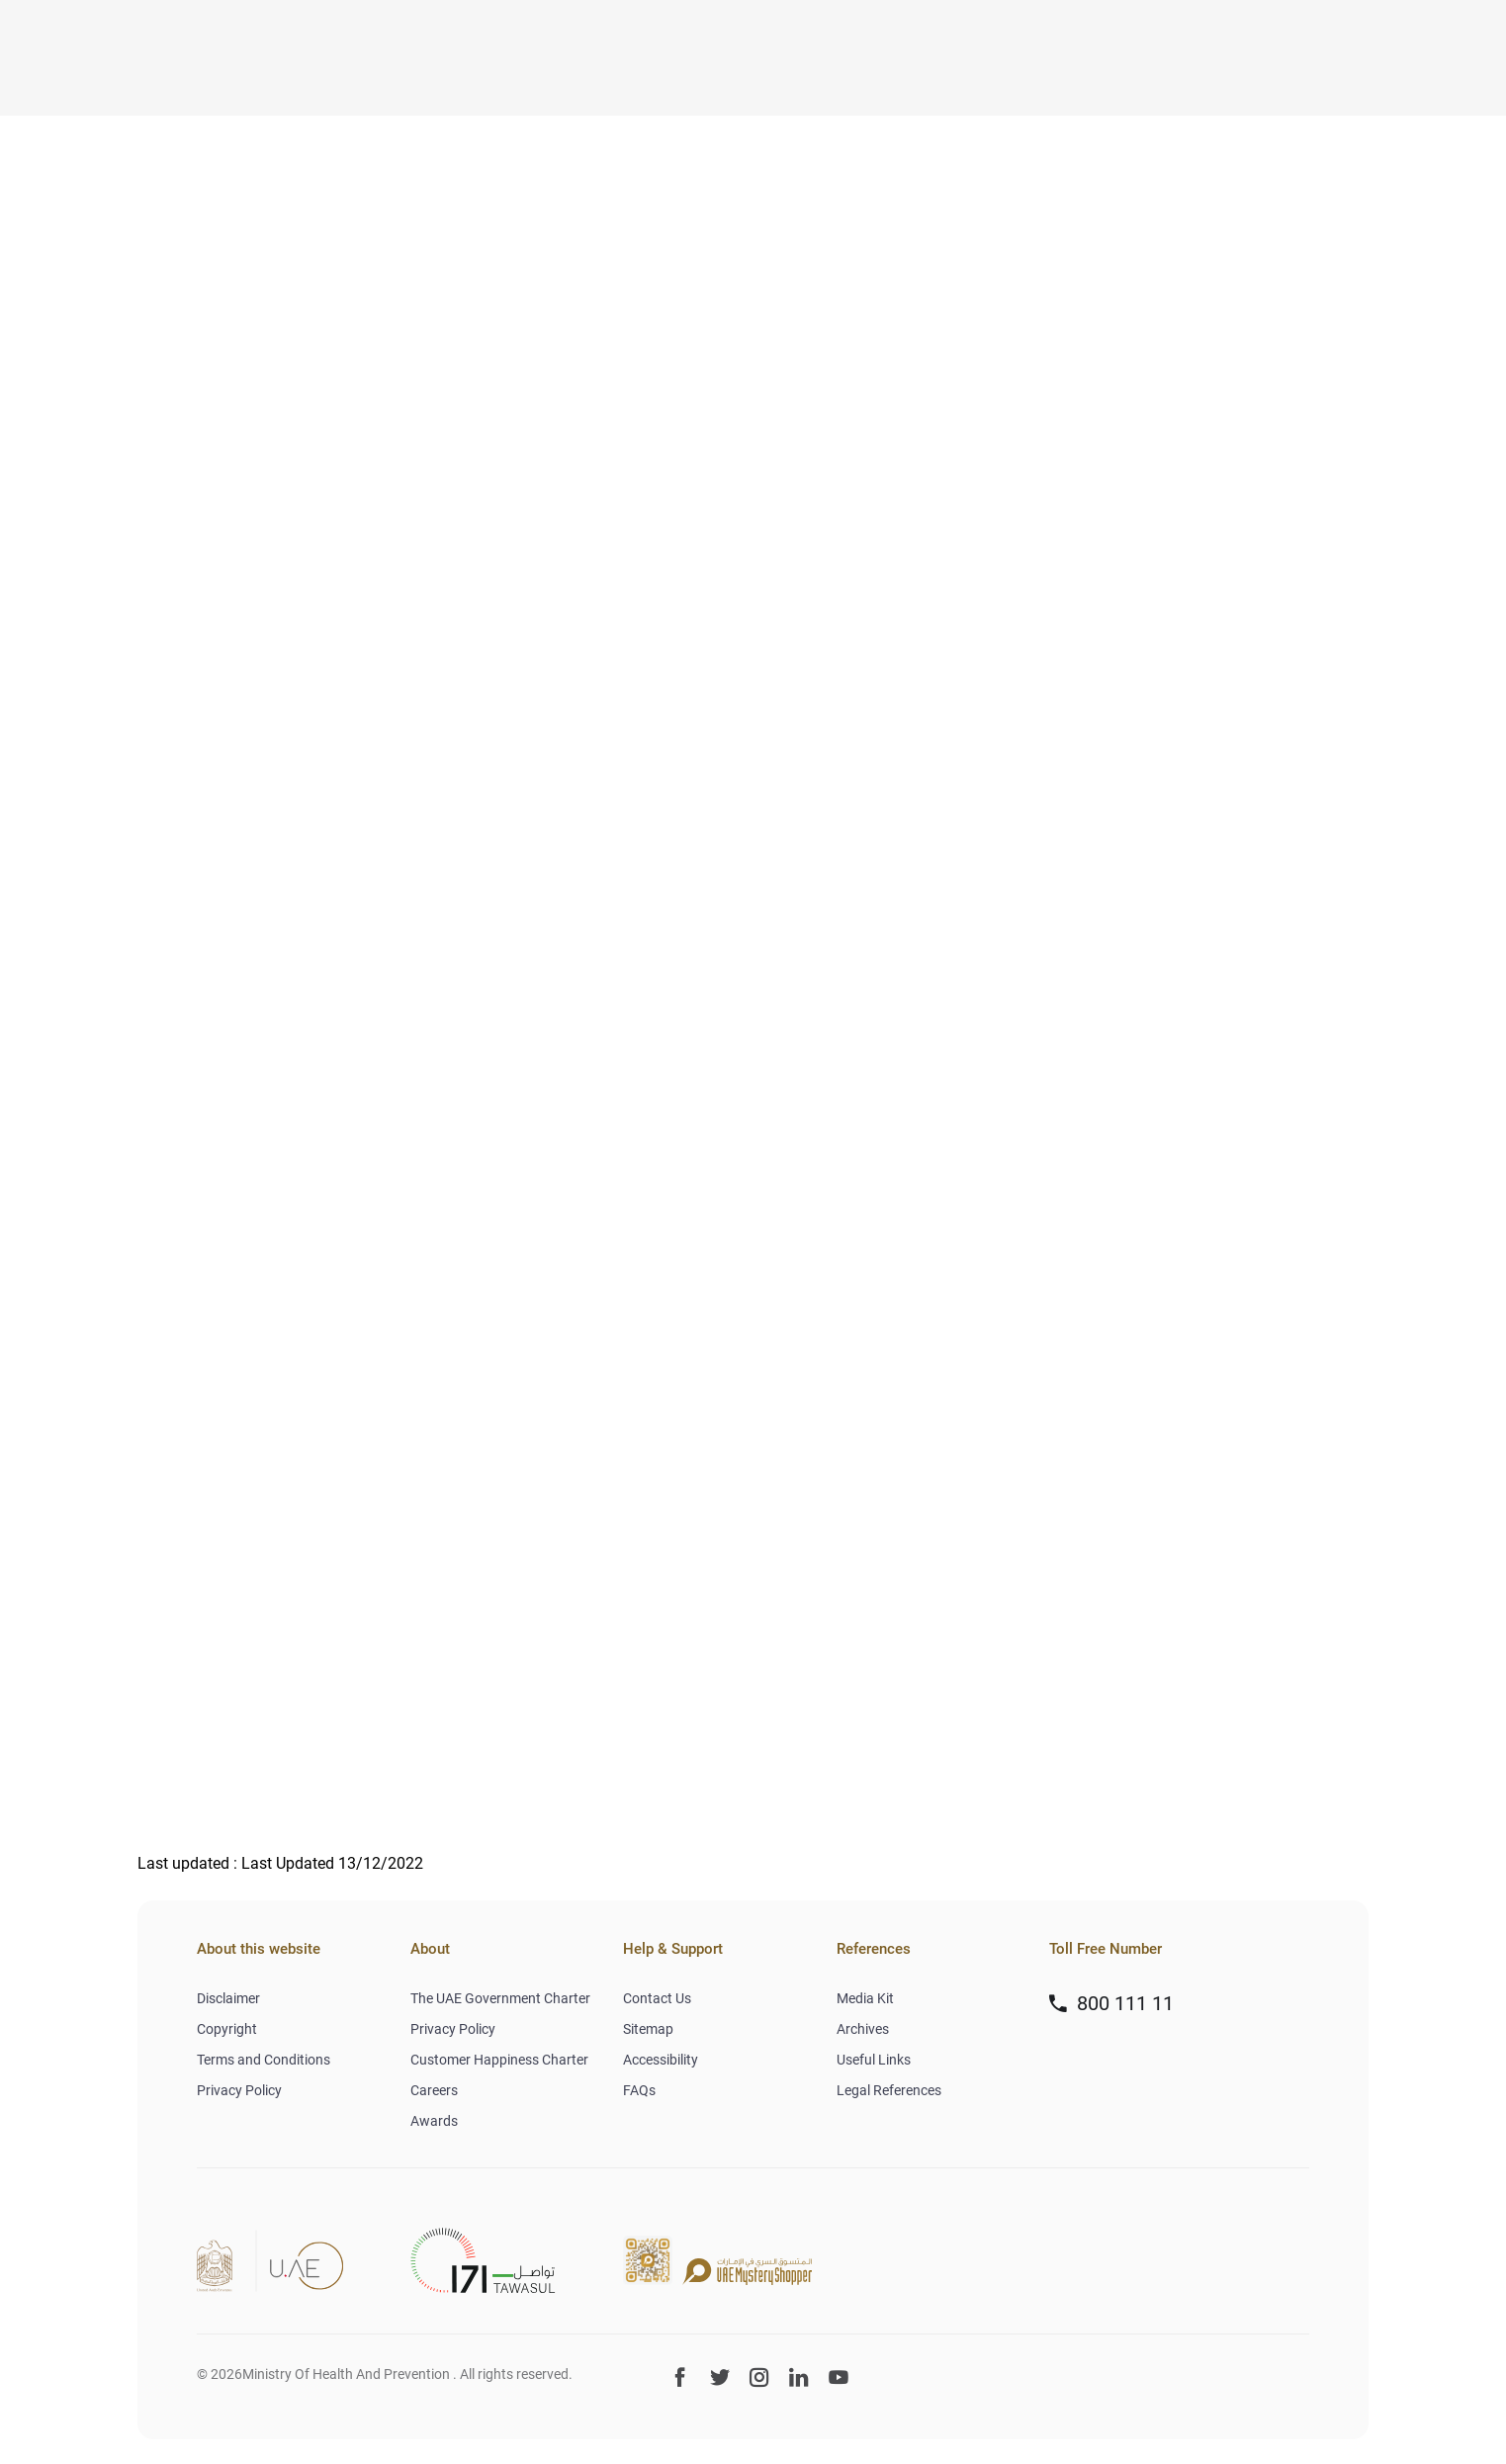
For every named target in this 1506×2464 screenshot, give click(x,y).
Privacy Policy (239, 2090)
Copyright (227, 2029)
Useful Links (874, 2060)
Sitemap (648, 2029)
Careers (434, 2090)
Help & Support (673, 1949)
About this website (258, 1949)
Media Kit (865, 1998)
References (874, 1949)
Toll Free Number (1105, 1949)
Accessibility (660, 2060)
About (430, 1949)
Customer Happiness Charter (499, 2060)
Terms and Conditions (263, 2060)
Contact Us (657, 1998)
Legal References (889, 2090)
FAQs (639, 2090)
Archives (863, 2029)
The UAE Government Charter (500, 1998)
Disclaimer (228, 1998)
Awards (434, 2121)
